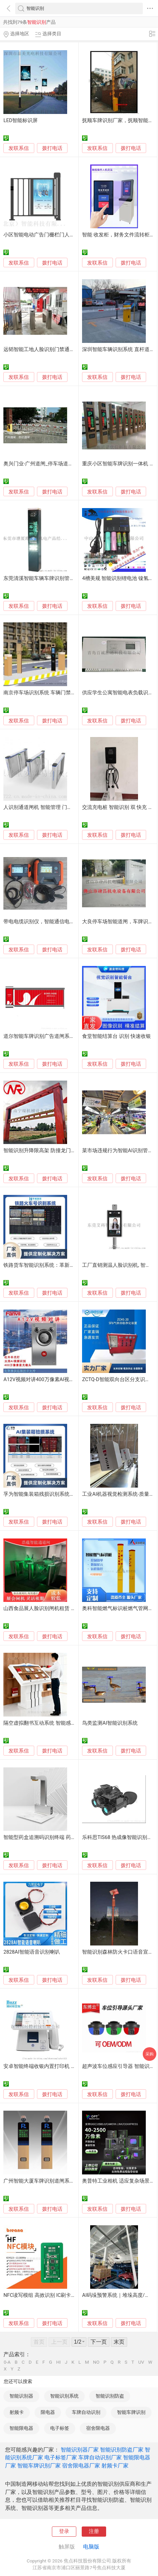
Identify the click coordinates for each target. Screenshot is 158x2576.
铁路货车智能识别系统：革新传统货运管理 (51, 1265)
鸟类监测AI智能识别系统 (110, 1723)
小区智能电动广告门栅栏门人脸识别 (44, 235)
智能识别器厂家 (80, 2449)
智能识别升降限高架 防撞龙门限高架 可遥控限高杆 (60, 1150)
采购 (149, 2053)
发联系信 (18, 148)
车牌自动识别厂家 (100, 2457)
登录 (64, 2531)
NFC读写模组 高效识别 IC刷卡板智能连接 (49, 2295)
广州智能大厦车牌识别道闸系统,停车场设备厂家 (57, 2181)
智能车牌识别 (131, 2412)
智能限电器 (21, 2428)
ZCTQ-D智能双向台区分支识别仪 (118, 1379)
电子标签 (59, 2428)
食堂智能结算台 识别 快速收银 (116, 1036)
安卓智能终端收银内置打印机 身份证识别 (49, 2066)
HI (58, 2362)
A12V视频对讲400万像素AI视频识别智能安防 (54, 1379)
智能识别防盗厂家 (121, 2449)
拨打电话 (52, 148)
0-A (7, 2362)
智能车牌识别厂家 (39, 2465)
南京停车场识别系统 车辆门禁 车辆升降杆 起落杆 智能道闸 (69, 693)
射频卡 (16, 2412)
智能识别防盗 (110, 2396)
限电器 (48, 2412)
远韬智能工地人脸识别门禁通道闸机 (44, 349)
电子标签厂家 (60, 2457)
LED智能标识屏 (20, 120)
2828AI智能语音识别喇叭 (31, 1952)
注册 (94, 2531)
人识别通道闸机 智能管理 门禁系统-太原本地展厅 (58, 807)
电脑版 (91, 2546)
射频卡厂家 (115, 2465)
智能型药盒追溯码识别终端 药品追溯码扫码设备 (57, 1837)
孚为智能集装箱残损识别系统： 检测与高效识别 (57, 1494)
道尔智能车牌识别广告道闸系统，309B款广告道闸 (60, 1036)
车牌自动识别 (86, 2412)
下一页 (99, 2342)
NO (96, 2362)
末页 (119, 2342)
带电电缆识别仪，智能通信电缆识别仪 (46, 921)
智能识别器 (21, 2396)
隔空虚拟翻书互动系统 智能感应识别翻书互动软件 (60, 1723)
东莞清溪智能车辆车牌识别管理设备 (44, 578)
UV (141, 2362)
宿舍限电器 (98, 2428)
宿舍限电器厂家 (81, 2465)
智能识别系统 (64, 2396)
